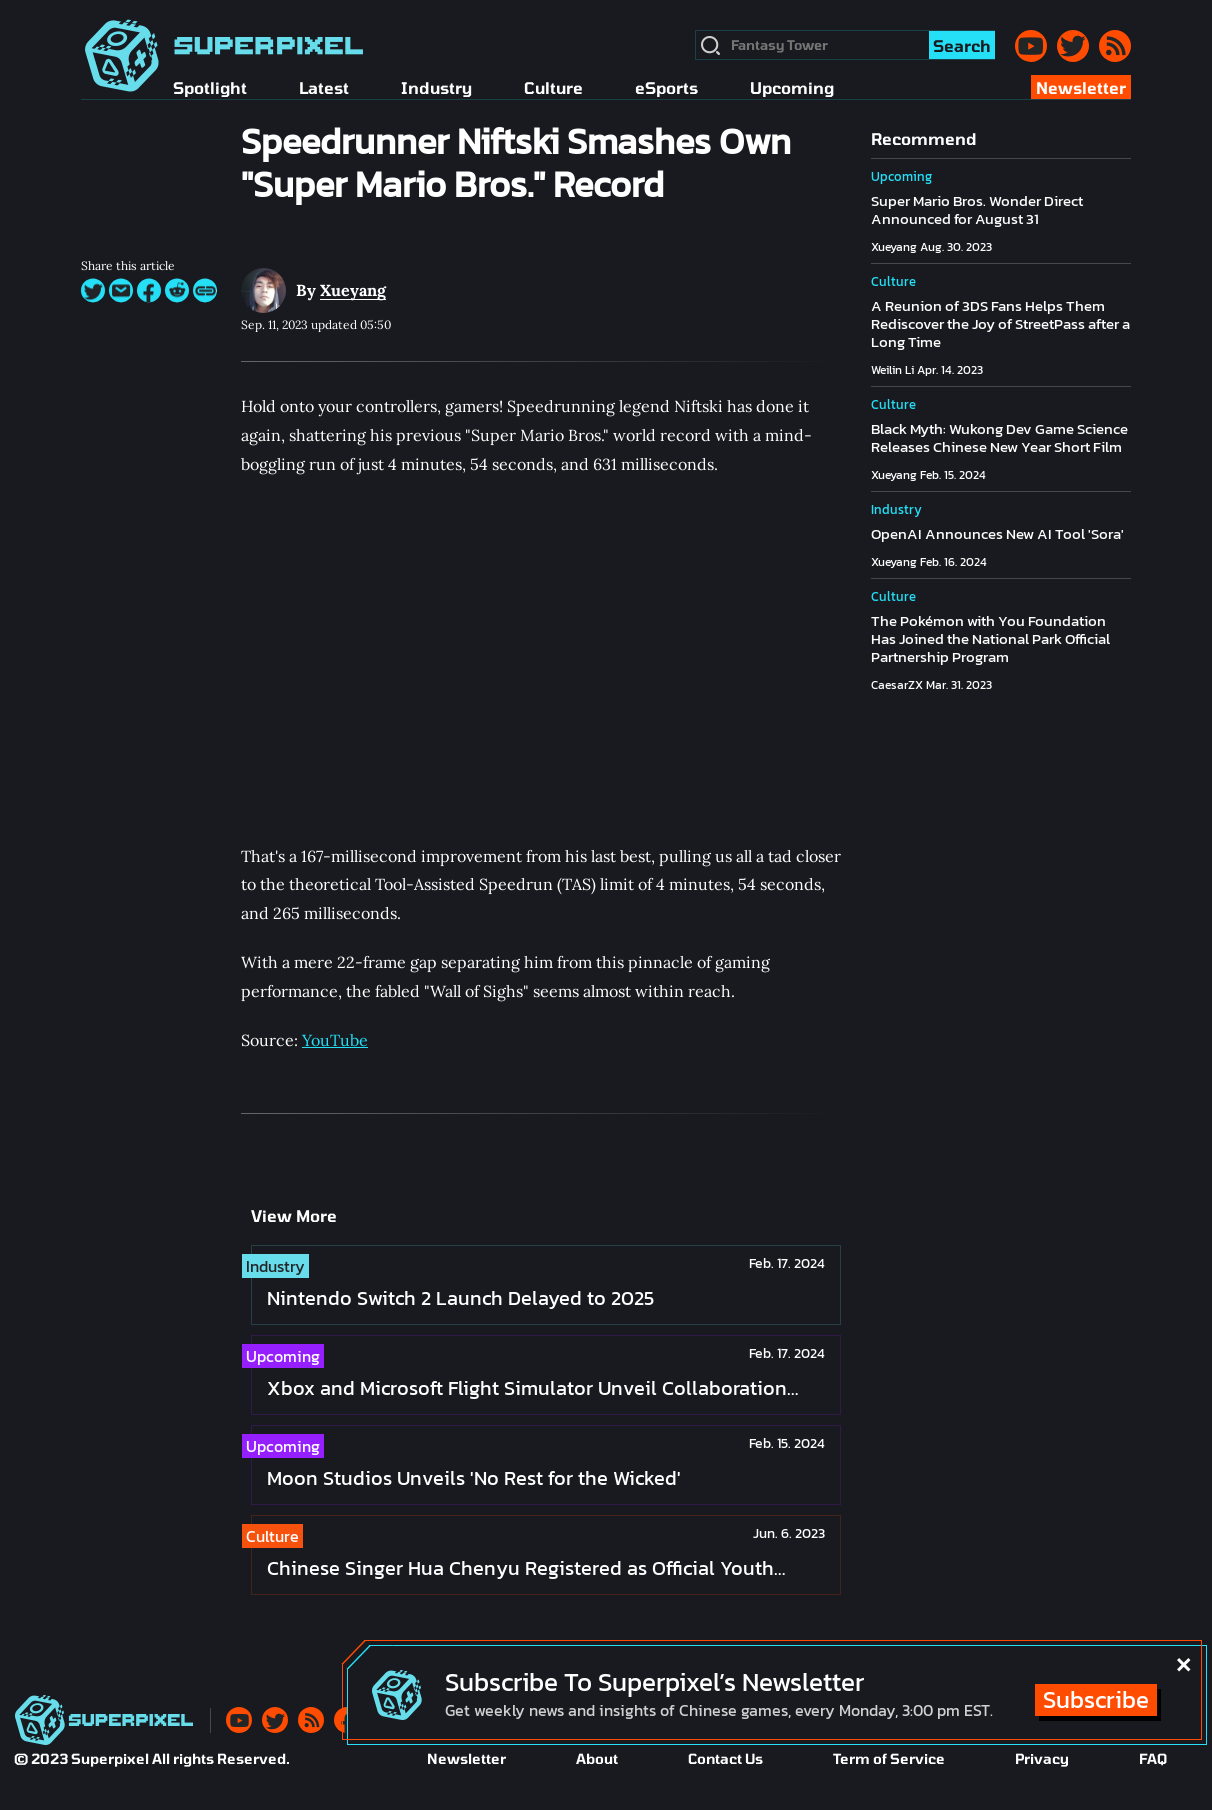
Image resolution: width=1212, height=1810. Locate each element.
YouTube (335, 1040)
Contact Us (725, 1758)
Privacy (1042, 1758)
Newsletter (466, 1758)
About (597, 1758)
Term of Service (889, 1758)
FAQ (1153, 1758)
